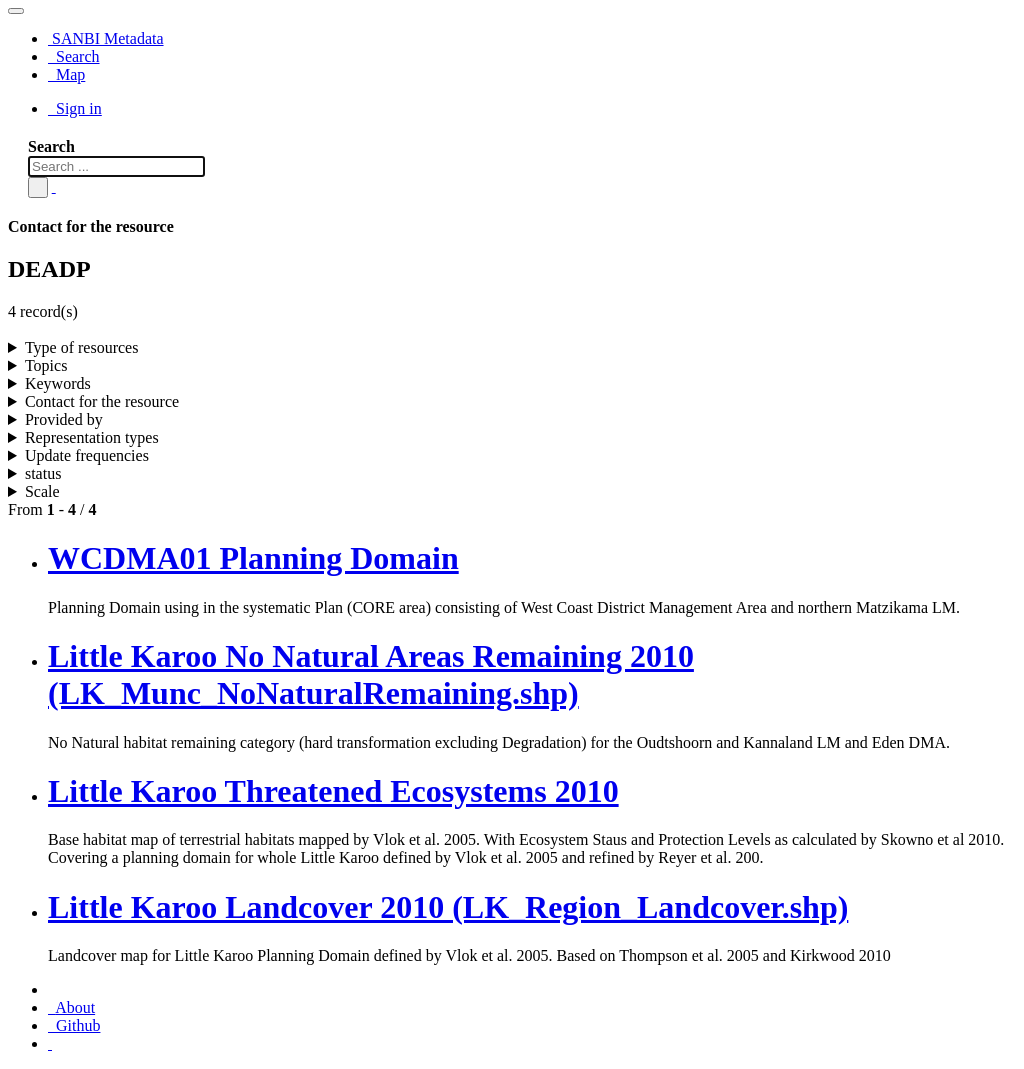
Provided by (64, 419)
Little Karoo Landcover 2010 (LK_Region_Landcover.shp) (448, 907)
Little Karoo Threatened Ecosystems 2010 (333, 791)
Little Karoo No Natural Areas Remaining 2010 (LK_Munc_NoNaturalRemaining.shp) (371, 674)
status (43, 473)
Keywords (58, 383)
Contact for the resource (102, 401)
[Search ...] (116, 166)
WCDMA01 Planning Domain (253, 558)
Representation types (92, 437)
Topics (46, 365)
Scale (42, 491)
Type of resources (82, 347)
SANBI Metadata (106, 38)
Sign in (75, 108)
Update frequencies (87, 455)
